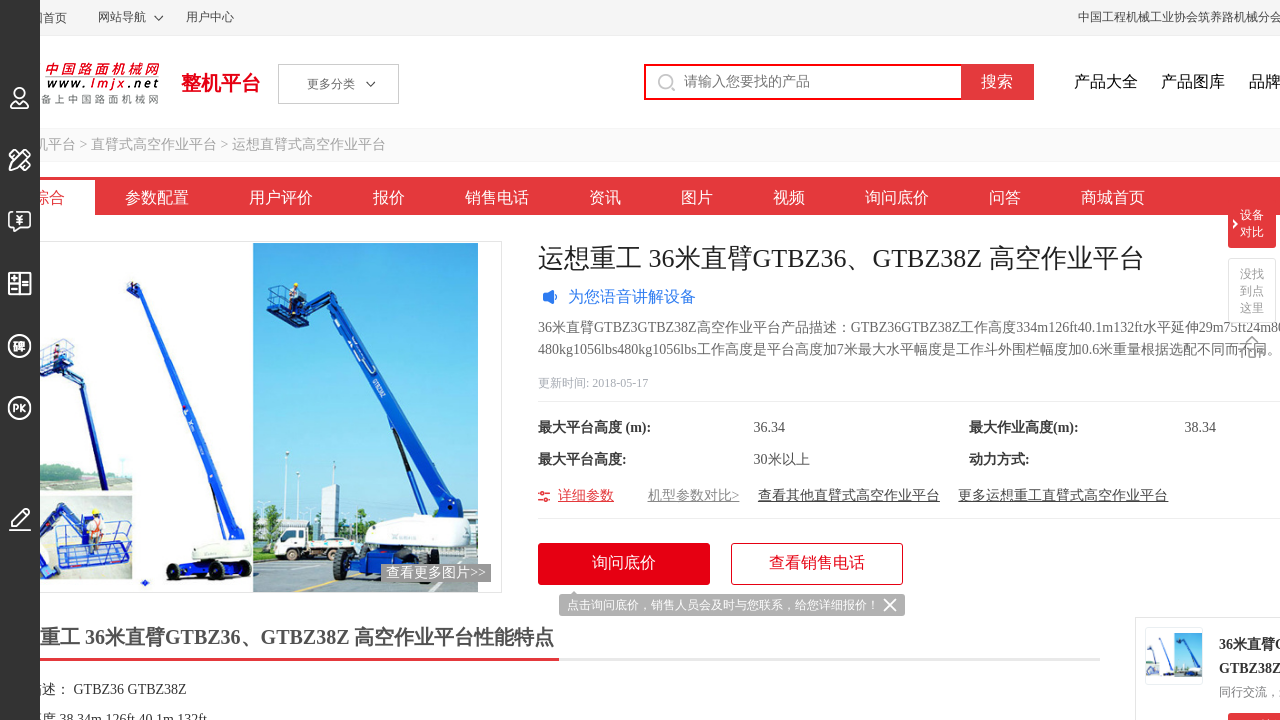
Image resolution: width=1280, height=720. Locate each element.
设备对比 (1252, 223)
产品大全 (1106, 81)
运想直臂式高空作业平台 (309, 144)
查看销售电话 (817, 562)
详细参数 (586, 495)
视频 (789, 197)
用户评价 (281, 197)
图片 (697, 197)
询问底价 (897, 197)
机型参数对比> (694, 495)
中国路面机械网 (79, 83)
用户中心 (210, 17)
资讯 (605, 197)
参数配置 (157, 197)
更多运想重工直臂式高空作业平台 (1063, 495)
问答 (1005, 197)
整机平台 (221, 83)
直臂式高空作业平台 (154, 144)
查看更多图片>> (436, 572)
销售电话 (497, 197)
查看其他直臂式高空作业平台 (849, 495)
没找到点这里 (1252, 291)
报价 (389, 197)
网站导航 (122, 17)
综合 (49, 197)
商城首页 (1113, 197)
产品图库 (1193, 81)
